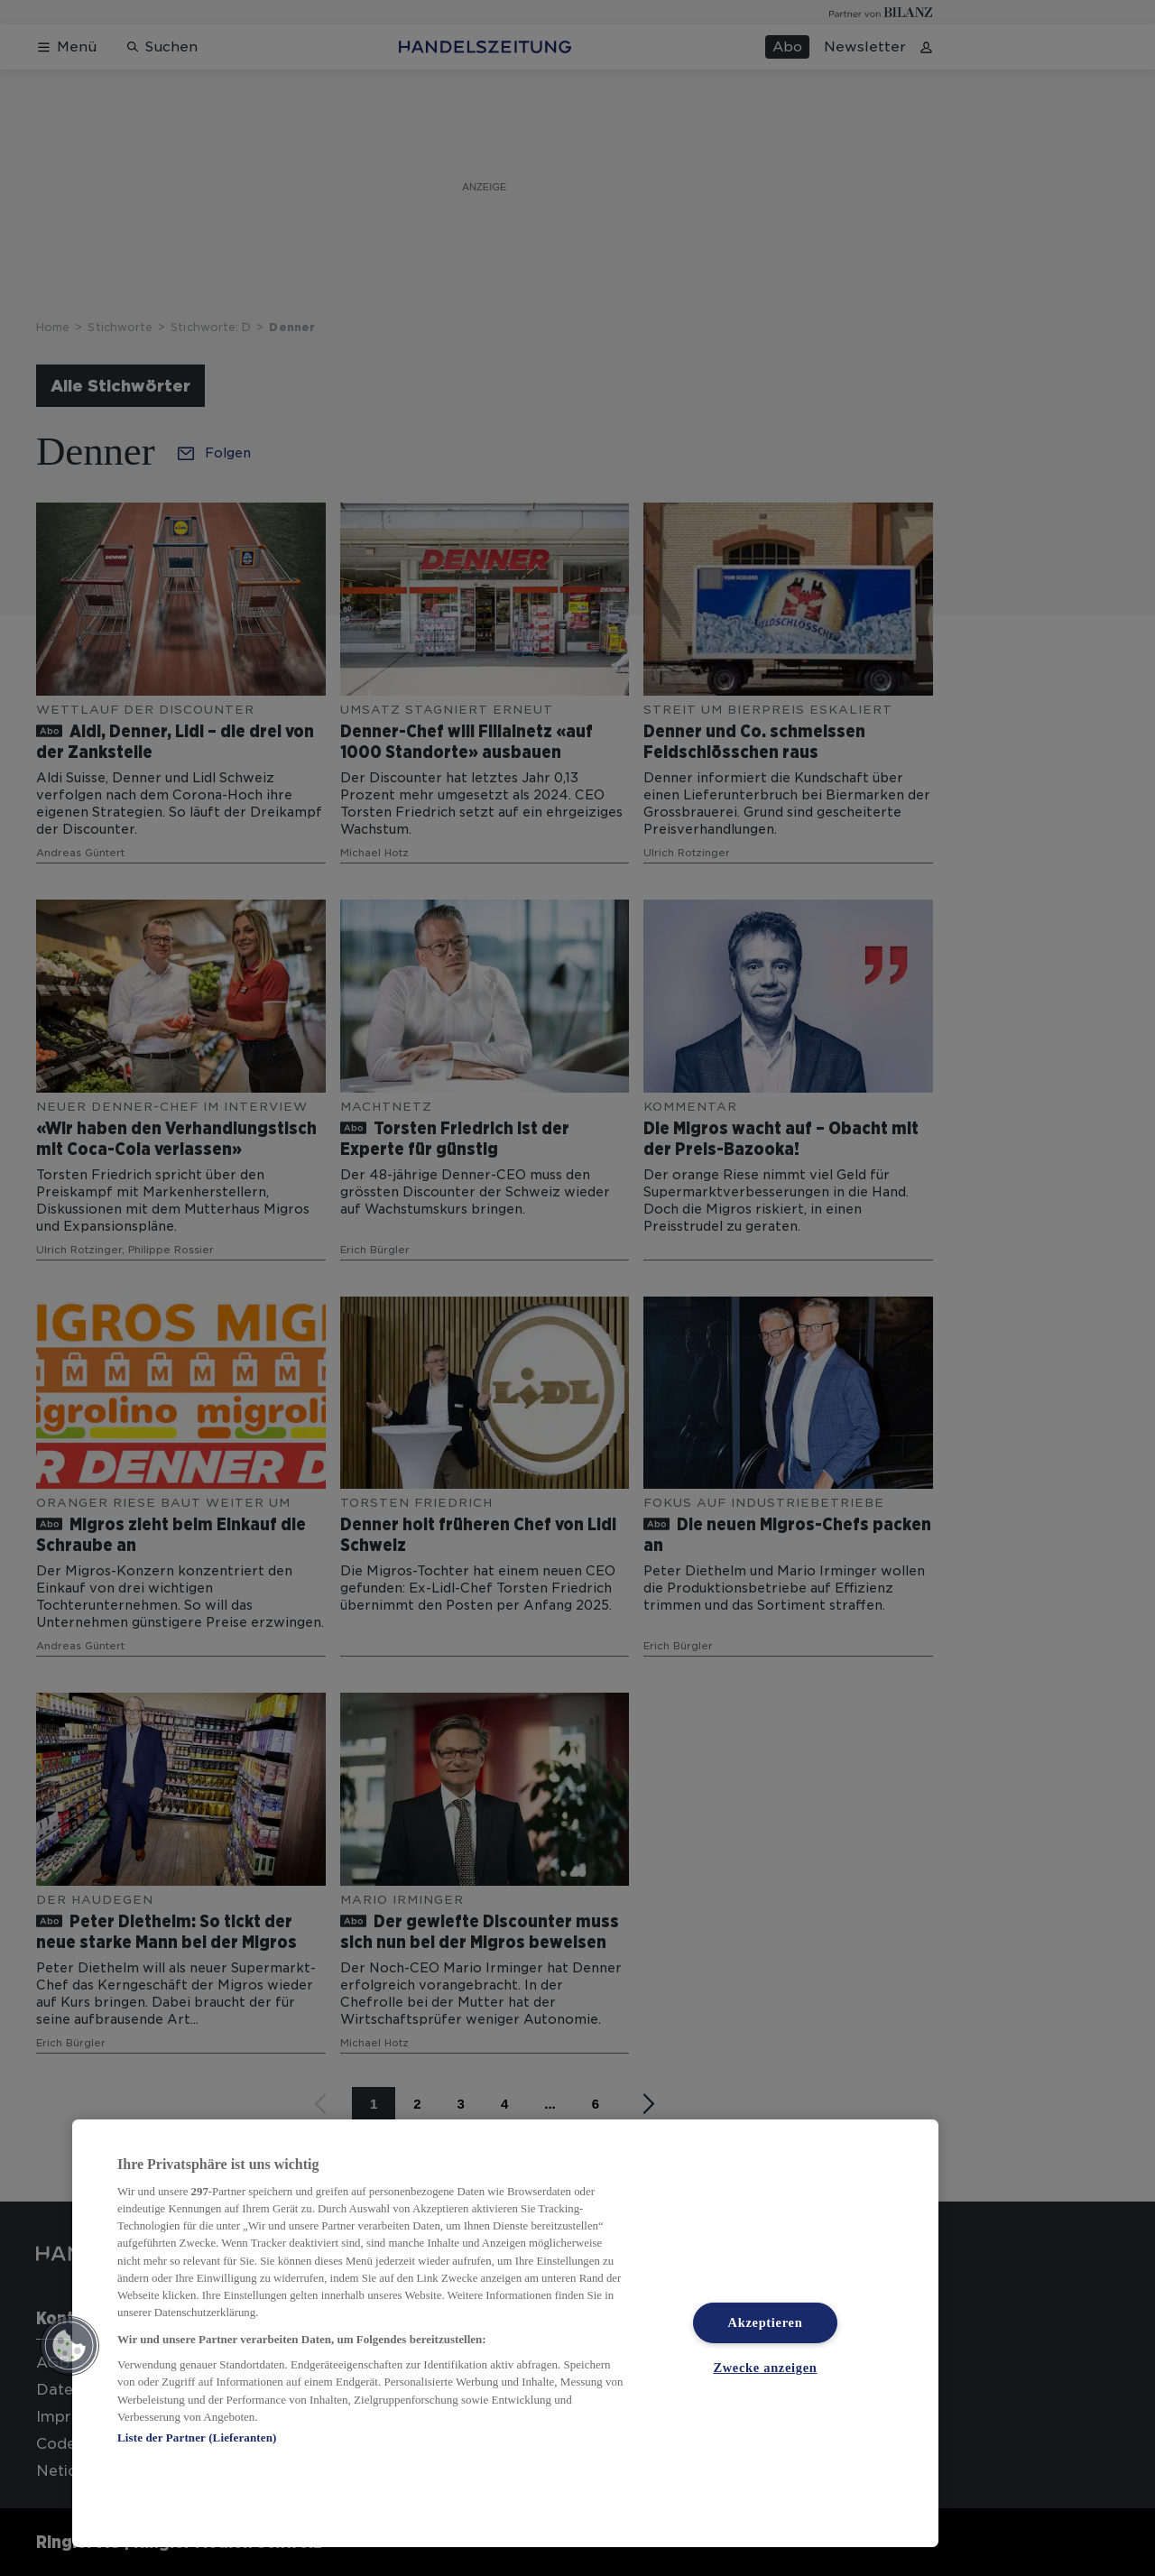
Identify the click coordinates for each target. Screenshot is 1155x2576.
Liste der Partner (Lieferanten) (196, 2437)
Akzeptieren (765, 2322)
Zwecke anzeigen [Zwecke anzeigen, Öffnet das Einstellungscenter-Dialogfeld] (765, 2367)
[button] (69, 2346)
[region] (505, 2333)
